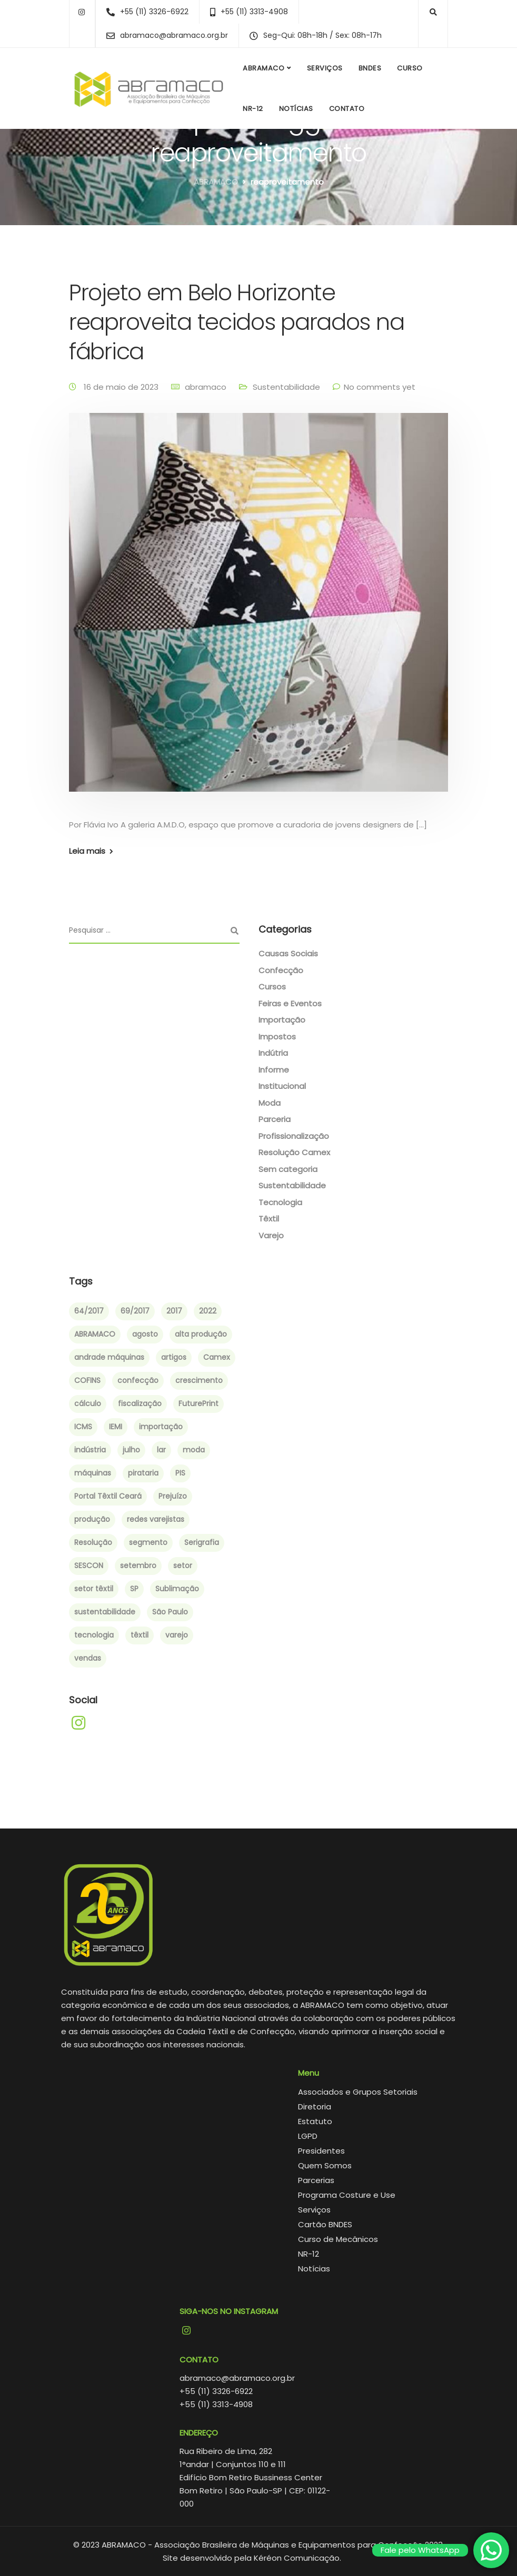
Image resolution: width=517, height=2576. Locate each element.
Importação (281, 1019)
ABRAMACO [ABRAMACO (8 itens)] (94, 1334)
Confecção (280, 970)
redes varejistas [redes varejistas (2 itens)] (155, 1519)
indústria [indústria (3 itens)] (90, 1449)
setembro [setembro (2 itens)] (138, 1565)
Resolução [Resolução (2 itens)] (93, 1542)
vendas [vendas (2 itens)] (87, 1658)
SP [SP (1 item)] (134, 1588)
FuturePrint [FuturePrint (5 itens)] (198, 1403)
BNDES (370, 68)
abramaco (205, 386)
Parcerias (316, 2180)
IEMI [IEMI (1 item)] (115, 1426)
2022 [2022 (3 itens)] (207, 1311)
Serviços (325, 68)
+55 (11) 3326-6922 (216, 2391)
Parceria (274, 1119)
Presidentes (321, 2150)
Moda (269, 1102)
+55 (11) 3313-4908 (216, 2404)
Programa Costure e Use (346, 2194)
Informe (273, 1069)
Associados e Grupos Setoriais (357, 2091)
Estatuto (315, 2121)
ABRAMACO (263, 68)
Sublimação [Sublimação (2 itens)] (177, 1588)
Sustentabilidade (286, 386)
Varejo (271, 1235)
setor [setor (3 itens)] (182, 1565)
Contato (347, 109)
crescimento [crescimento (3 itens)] (199, 1380)
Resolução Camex (294, 1152)
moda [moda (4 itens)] (194, 1449)
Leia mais (87, 851)
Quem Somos (325, 2165)
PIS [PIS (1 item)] (180, 1473)
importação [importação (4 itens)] (161, 1426)
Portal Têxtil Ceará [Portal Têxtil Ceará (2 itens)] (108, 1496)
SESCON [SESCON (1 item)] (88, 1565)
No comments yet (379, 386)
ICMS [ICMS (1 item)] (83, 1426)
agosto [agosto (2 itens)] (145, 1334)
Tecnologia (280, 1202)
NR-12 (253, 109)
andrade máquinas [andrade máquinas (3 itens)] (109, 1357)
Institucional (282, 1086)
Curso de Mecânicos (338, 2239)
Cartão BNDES (325, 2224)
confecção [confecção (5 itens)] (137, 1380)
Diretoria (314, 2106)
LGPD (307, 2135)
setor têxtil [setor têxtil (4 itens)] (93, 1588)
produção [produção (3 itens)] (92, 1519)
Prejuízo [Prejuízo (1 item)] (172, 1496)
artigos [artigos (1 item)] (173, 1357)
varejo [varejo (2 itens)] (176, 1635)
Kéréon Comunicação (297, 2557)
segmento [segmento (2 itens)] (148, 1542)
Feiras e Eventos (290, 1003)
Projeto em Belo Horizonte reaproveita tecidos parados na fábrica (236, 322)
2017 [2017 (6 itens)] (174, 1311)
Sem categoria (287, 1169)
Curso (410, 68)
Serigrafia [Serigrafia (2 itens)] (201, 1542)
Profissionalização (293, 1135)
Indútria (273, 1052)
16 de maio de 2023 (122, 386)
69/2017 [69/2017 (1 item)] (135, 1311)
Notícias (296, 109)
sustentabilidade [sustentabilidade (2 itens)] (104, 1612)
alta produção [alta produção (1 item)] (201, 1334)
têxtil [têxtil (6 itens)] (139, 1635)
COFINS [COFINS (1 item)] (87, 1380)
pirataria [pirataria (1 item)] (143, 1473)
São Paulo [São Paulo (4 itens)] (170, 1612)
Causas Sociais (288, 953)
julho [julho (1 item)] (131, 1449)
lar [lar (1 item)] (161, 1449)
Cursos (272, 986)
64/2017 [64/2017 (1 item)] (89, 1311)
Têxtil (268, 1218)
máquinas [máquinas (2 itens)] (92, 1473)
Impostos (277, 1036)
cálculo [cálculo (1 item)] (87, 1403)
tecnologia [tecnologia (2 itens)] (94, 1635)
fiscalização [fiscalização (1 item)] (140, 1403)
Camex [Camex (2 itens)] (216, 1357)
